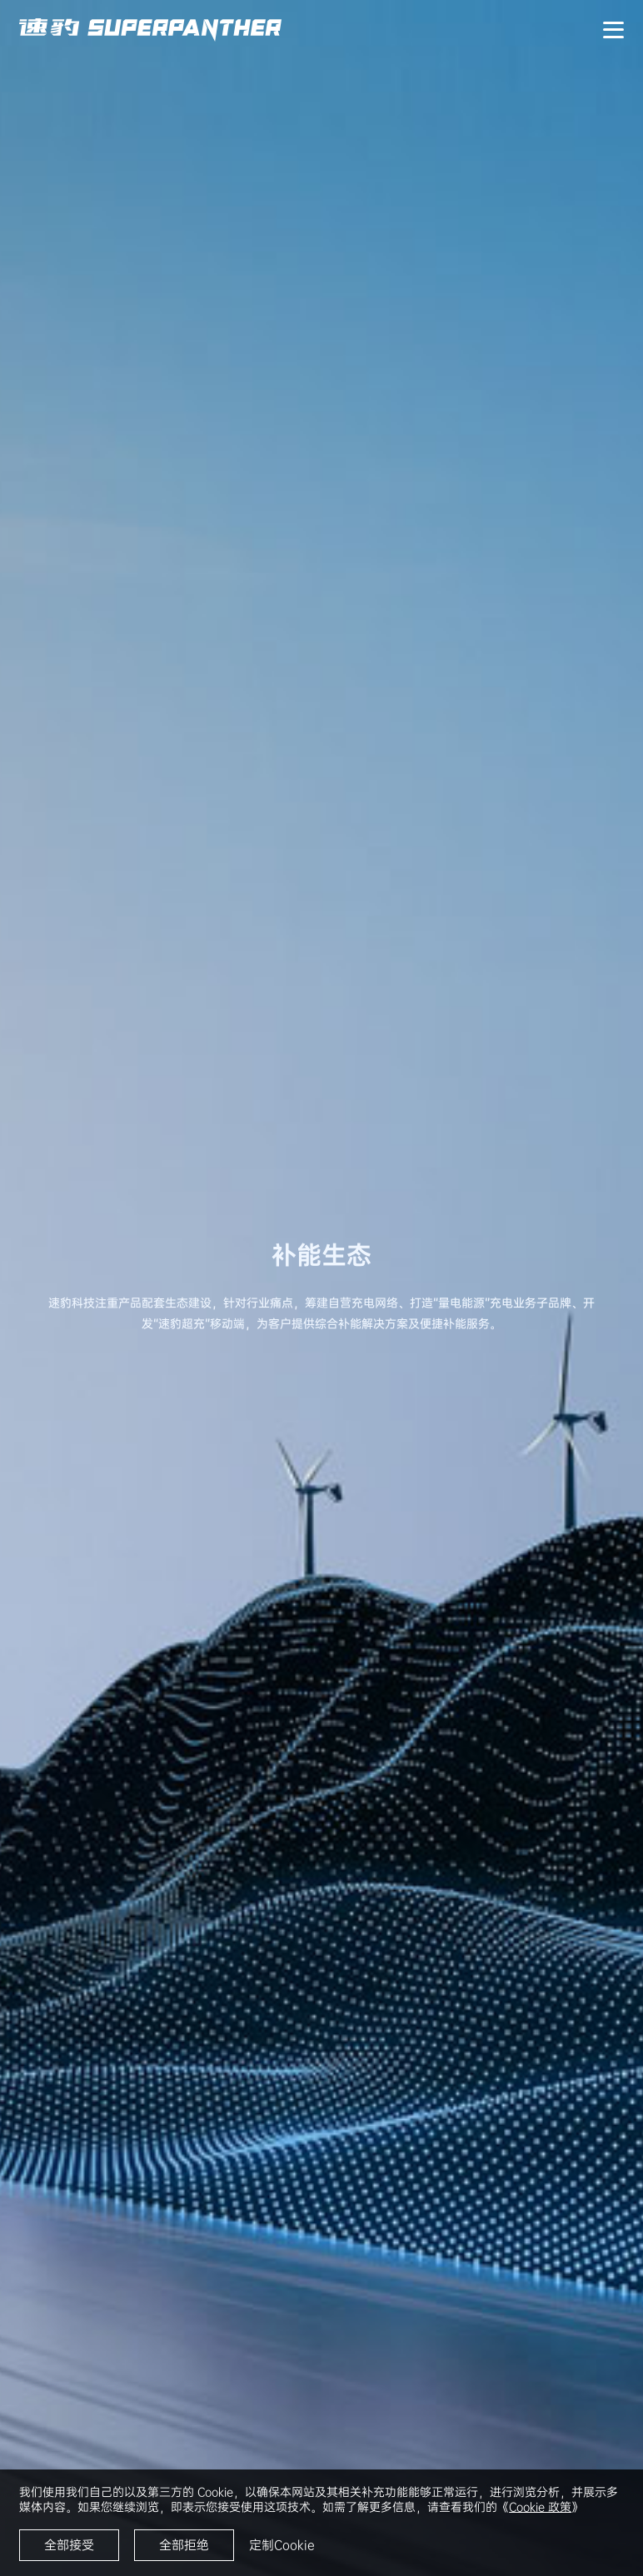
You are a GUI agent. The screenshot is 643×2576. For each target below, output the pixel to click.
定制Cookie (282, 2545)
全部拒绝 (184, 2545)
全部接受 (69, 2545)
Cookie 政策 (540, 2506)
